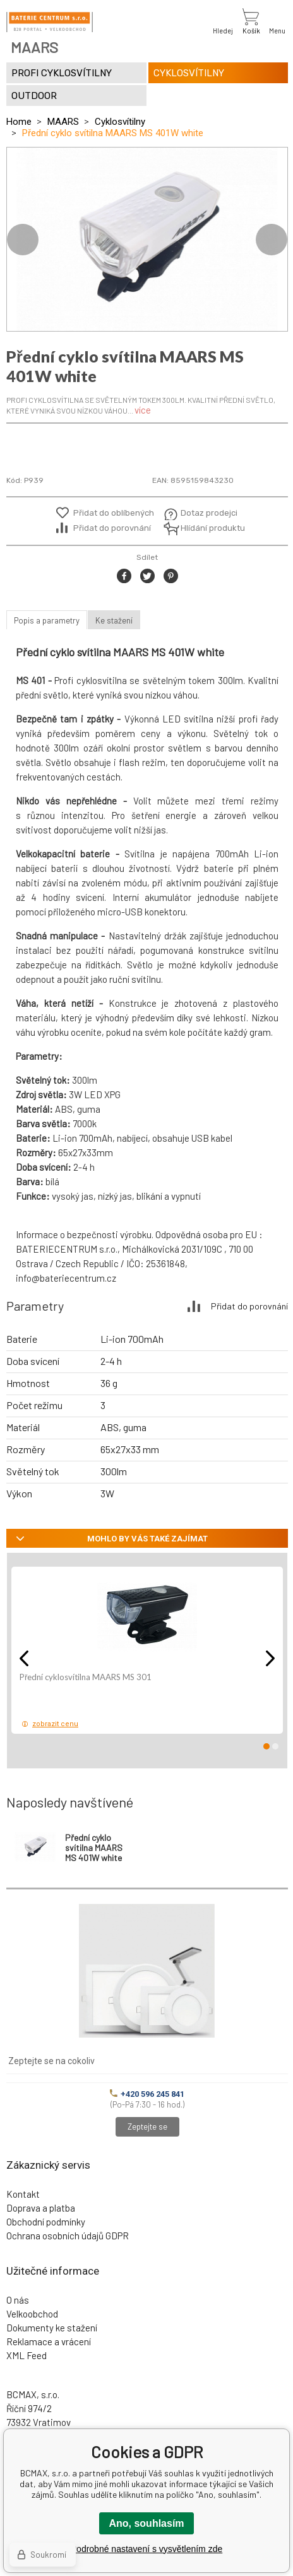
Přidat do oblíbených (113, 513)
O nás (17, 2300)
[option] (147, 239)
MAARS (63, 121)
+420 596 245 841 (147, 2094)
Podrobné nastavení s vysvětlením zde (146, 2549)
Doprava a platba (40, 2207)
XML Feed (26, 2355)
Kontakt (23, 2194)
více (143, 409)
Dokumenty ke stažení (51, 2327)
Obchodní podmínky (45, 2221)
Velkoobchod (32, 2313)
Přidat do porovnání (112, 528)
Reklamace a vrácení (48, 2341)
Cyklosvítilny (120, 121)
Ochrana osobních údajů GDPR (67, 2235)
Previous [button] (23, 239)
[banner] (49, 22)
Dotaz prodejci (209, 513)
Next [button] (271, 239)
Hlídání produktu (211, 528)
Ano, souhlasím (146, 2523)
